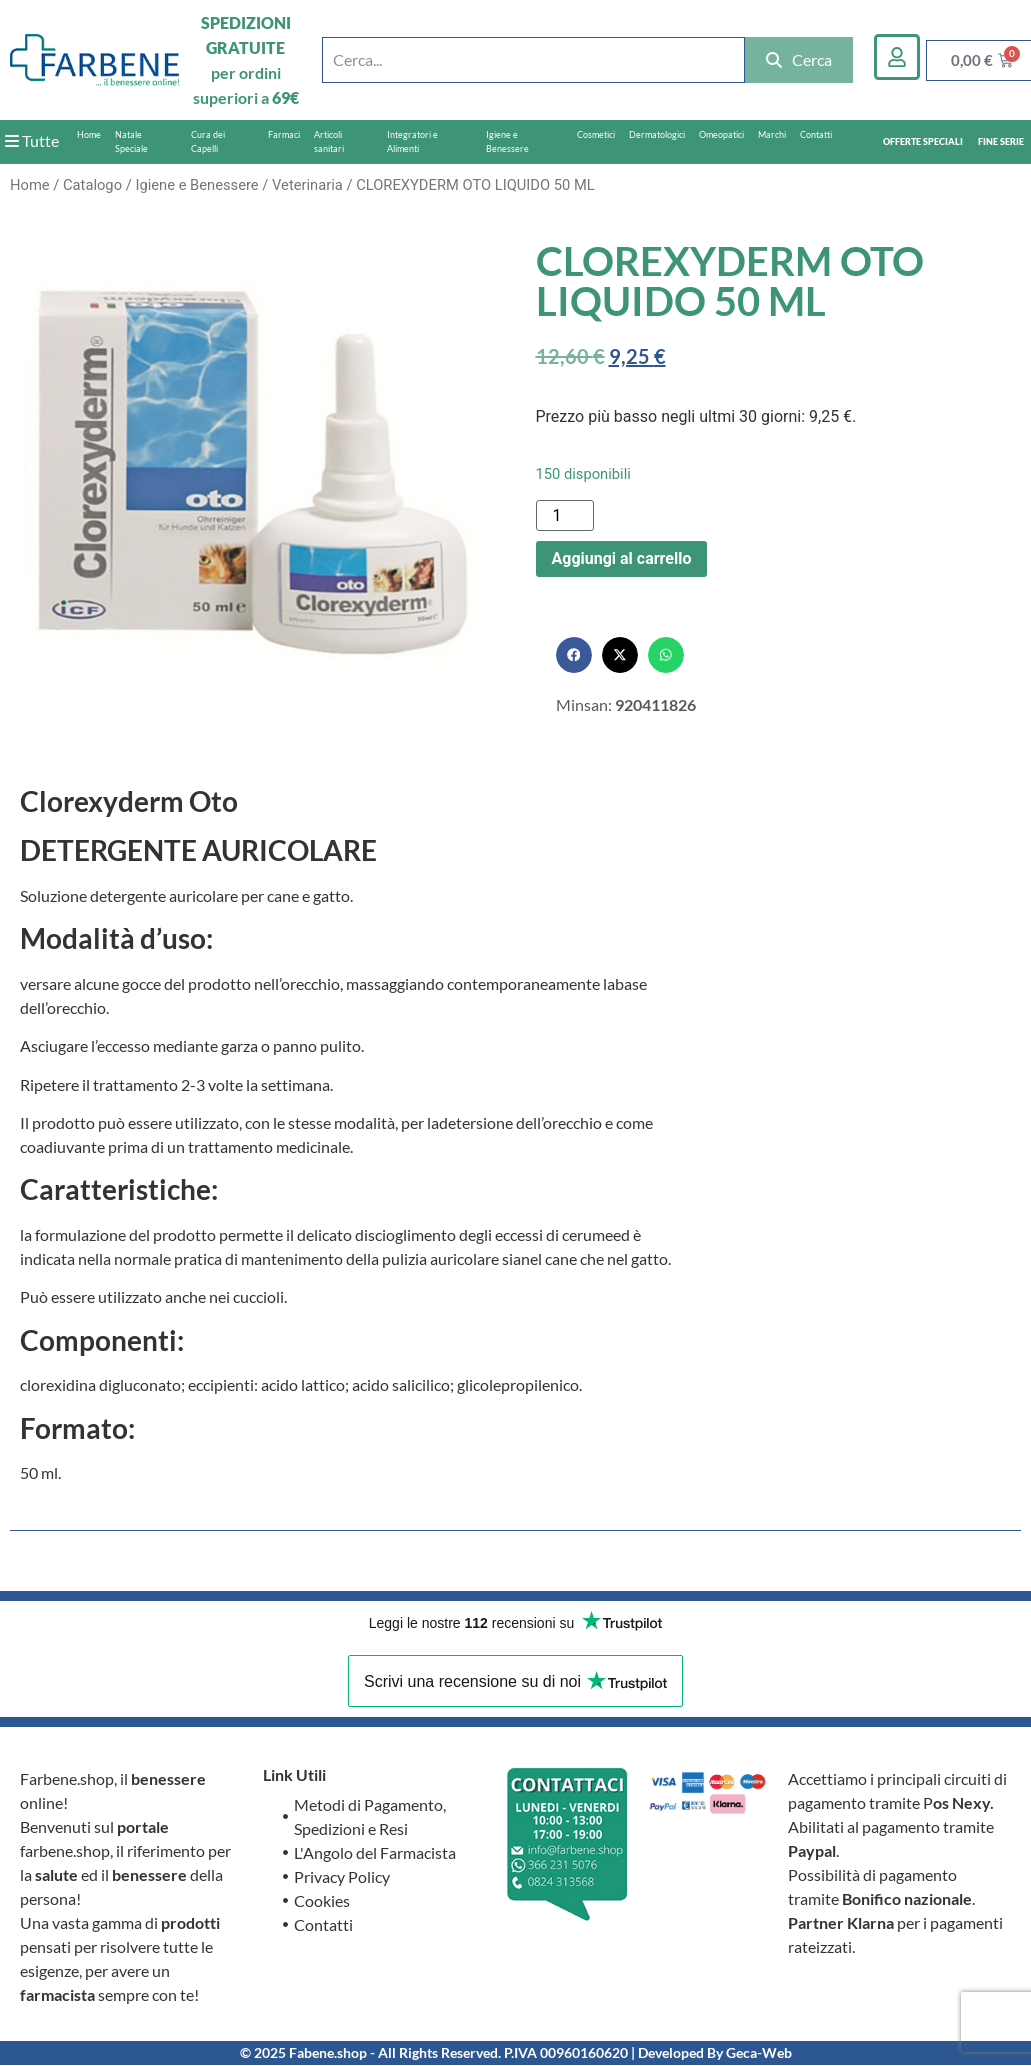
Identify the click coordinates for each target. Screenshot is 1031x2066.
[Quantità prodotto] (565, 515)
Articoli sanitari (329, 141)
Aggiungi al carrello (622, 558)
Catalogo (92, 185)
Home (89, 134)
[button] (574, 655)
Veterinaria (307, 185)
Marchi (772, 134)
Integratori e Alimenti (412, 141)
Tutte (32, 140)
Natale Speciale (131, 141)
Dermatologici (657, 134)
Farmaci (284, 134)
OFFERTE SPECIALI (923, 141)
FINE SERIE (1001, 141)
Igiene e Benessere (507, 141)
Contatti (816, 134)
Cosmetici (596, 134)
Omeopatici (721, 134)
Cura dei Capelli (208, 141)
